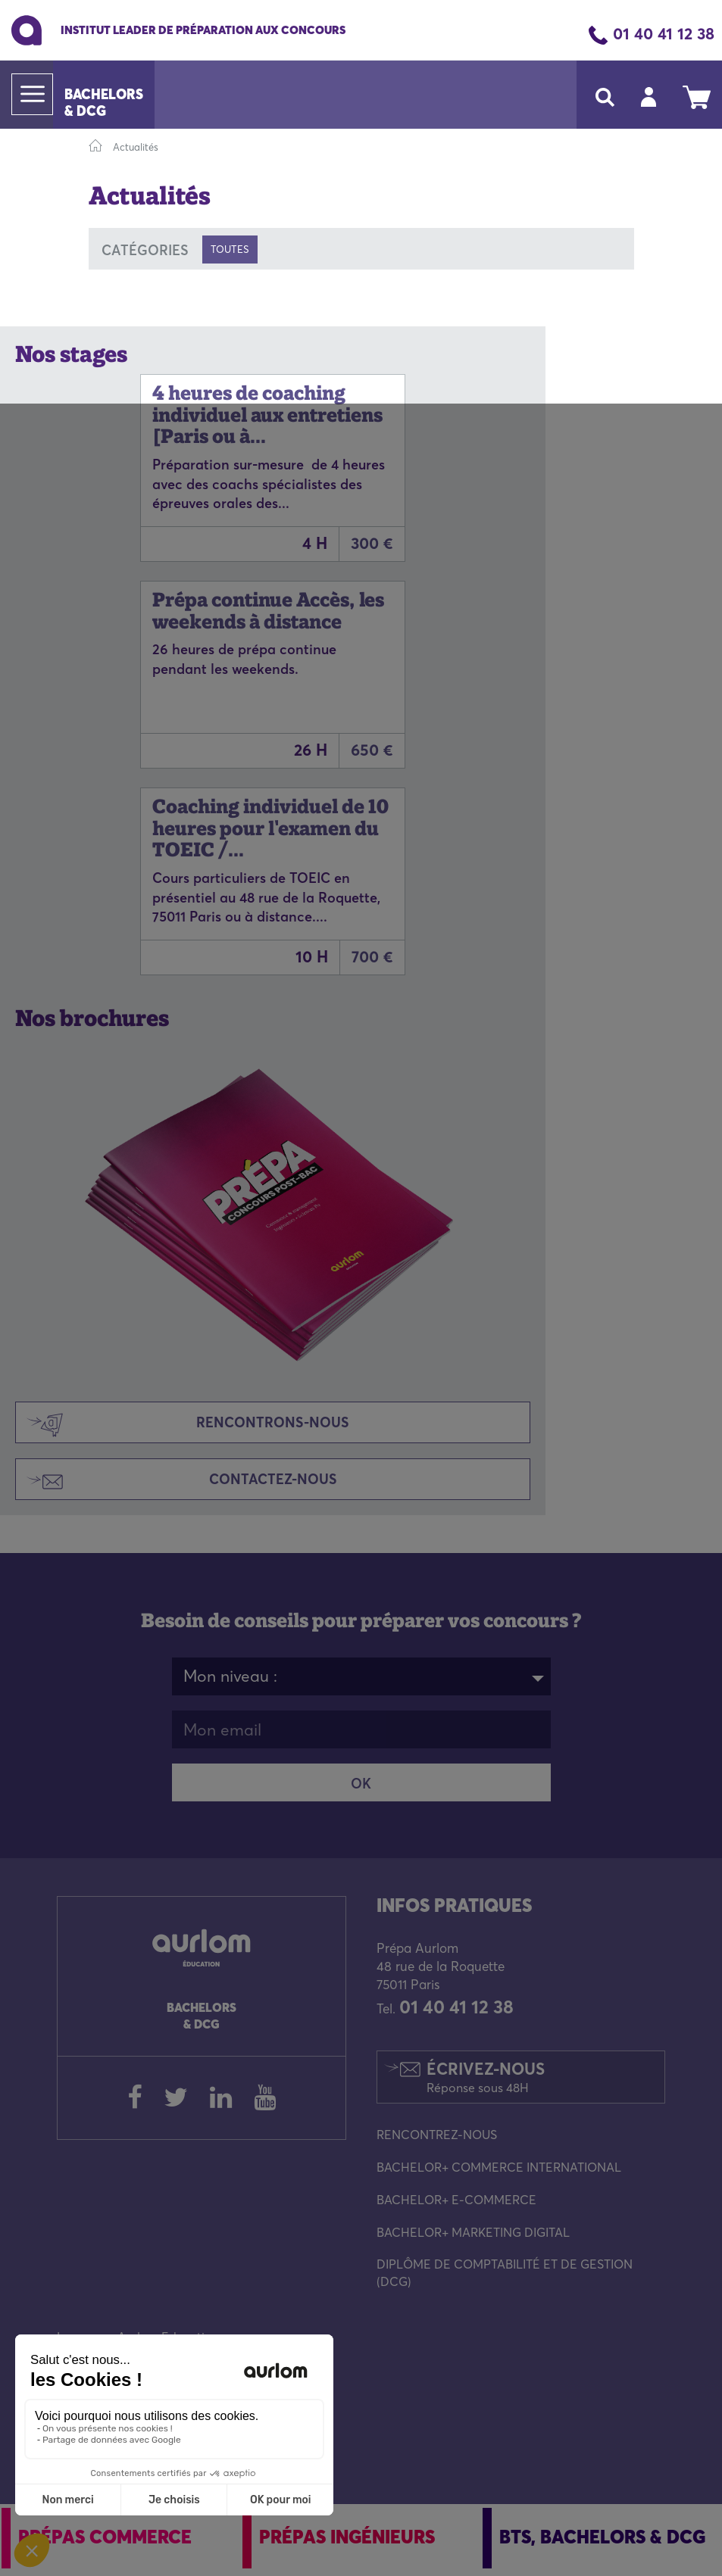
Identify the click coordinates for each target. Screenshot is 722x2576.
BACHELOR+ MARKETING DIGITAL (473, 2232)
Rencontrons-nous (182, 1424)
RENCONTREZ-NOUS (437, 2134)
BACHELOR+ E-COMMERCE (456, 2199)
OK (361, 1783)
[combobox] (361, 1676)
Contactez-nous (176, 1480)
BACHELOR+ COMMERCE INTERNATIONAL (499, 2167)
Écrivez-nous (486, 2077)
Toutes (230, 249)
